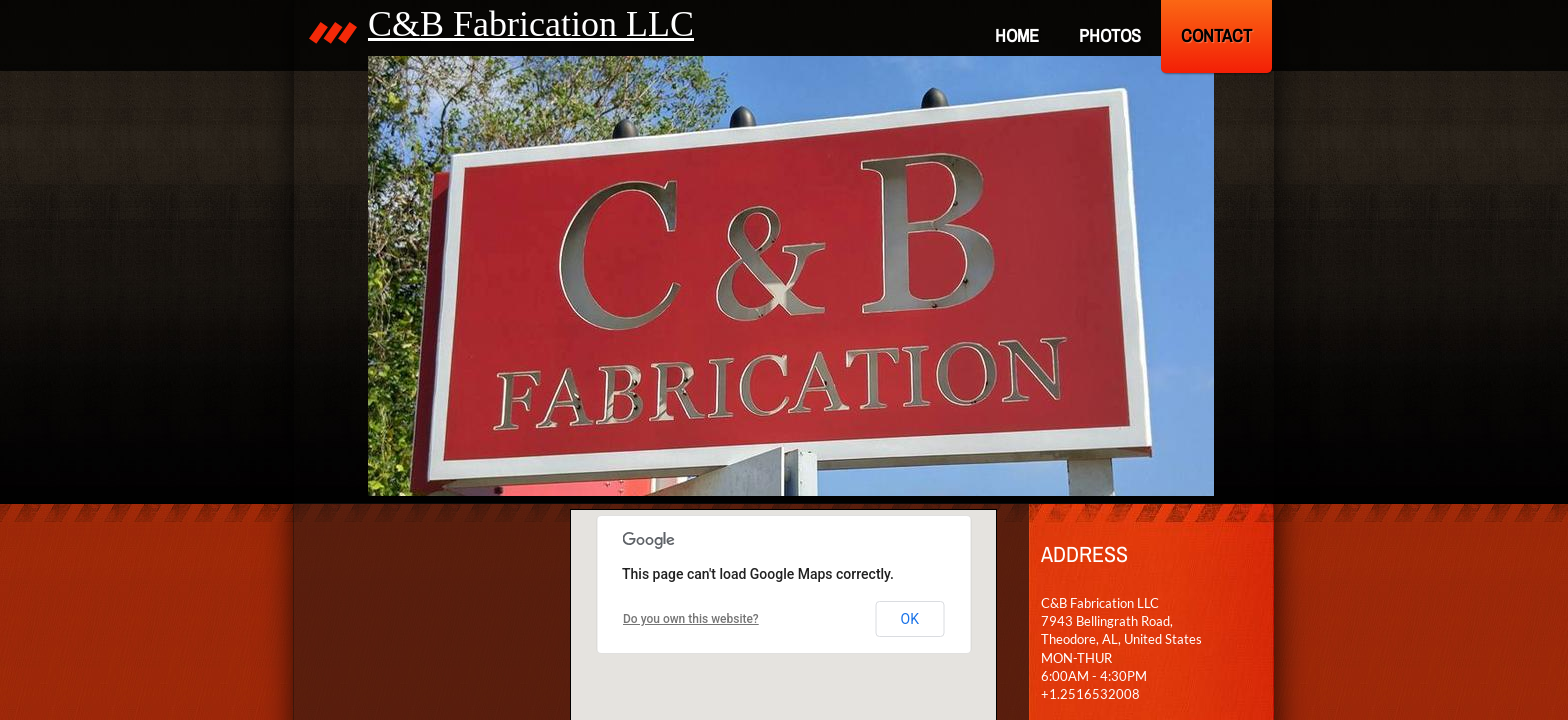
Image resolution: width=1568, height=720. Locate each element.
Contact (1216, 35)
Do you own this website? (691, 619)
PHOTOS (1110, 35)
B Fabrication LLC (557, 24)
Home (1017, 35)
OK (910, 619)
